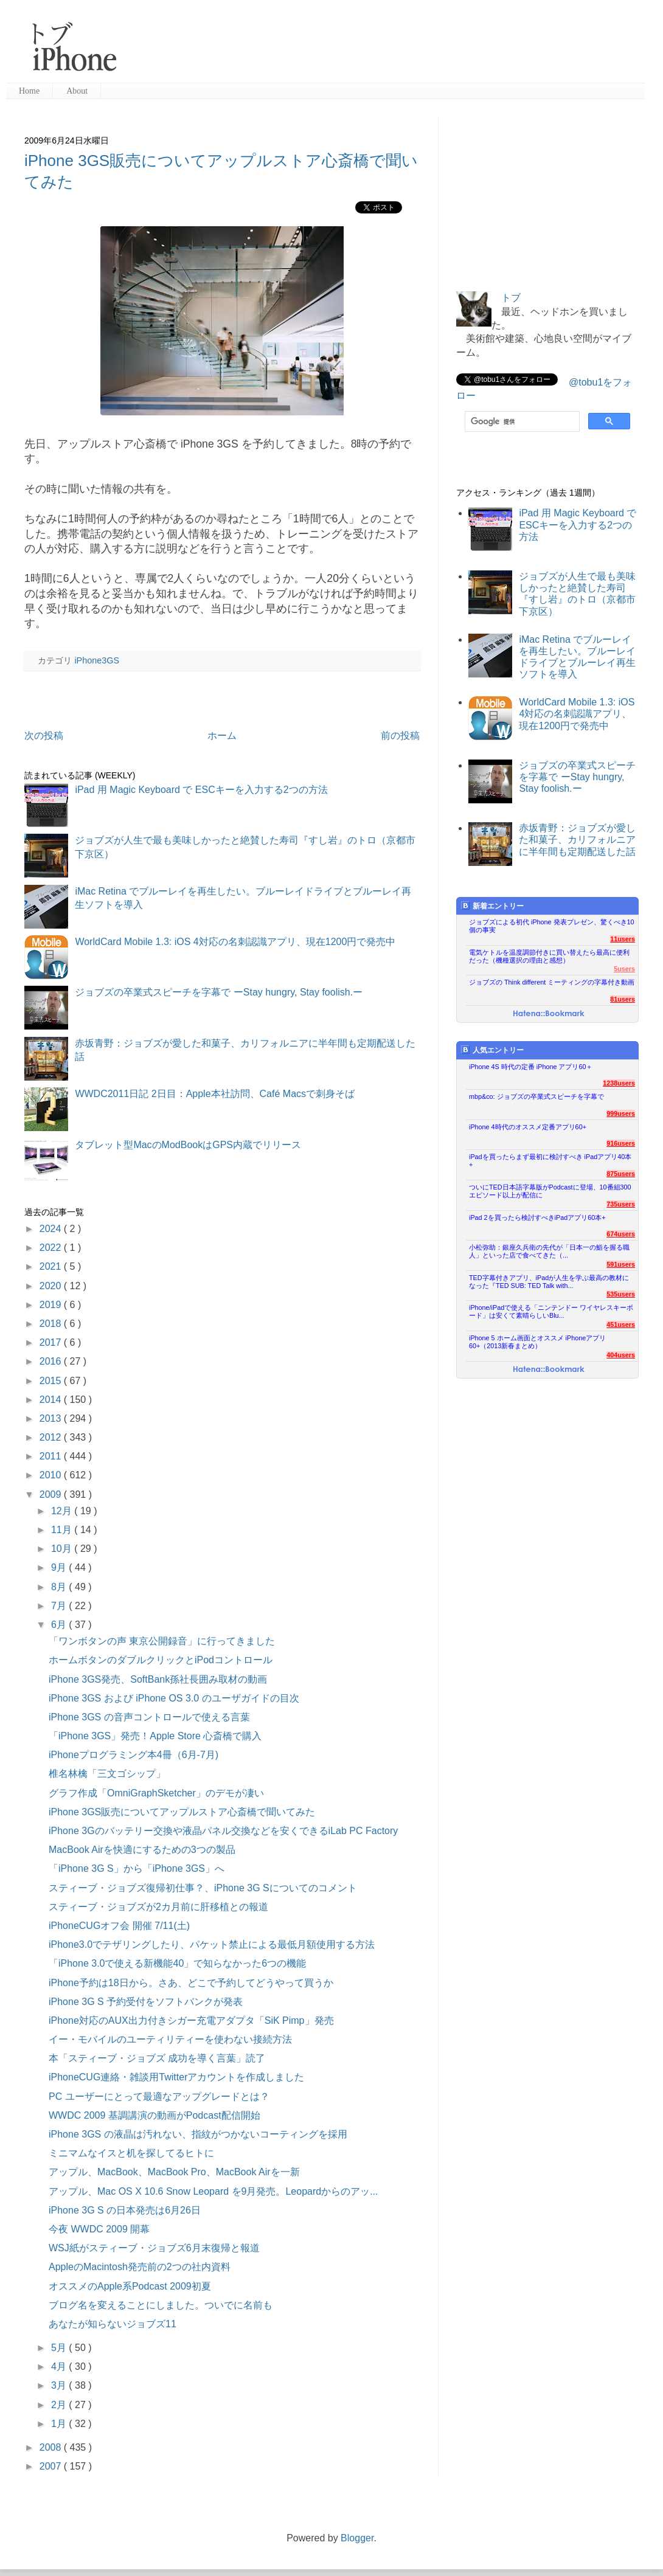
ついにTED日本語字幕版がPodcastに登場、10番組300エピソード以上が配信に (550, 1191)
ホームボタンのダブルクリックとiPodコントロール (160, 1660)
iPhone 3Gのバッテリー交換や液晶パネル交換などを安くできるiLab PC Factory (223, 1831)
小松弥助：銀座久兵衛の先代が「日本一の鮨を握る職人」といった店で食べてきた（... (549, 1251)
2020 (52, 1286)
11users (622, 939)
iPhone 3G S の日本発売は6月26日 (125, 2210)
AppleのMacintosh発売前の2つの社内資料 (140, 2267)
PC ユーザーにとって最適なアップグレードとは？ (159, 2096)
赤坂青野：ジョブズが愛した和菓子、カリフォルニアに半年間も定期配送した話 (577, 839)
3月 (60, 2385)
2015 (52, 1381)
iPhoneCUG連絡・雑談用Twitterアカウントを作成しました (177, 2077)
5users (624, 968)
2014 (52, 1399)
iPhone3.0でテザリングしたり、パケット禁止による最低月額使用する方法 (212, 1944)
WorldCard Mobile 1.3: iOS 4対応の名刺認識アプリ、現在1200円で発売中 (235, 942)
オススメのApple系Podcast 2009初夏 (130, 2286)
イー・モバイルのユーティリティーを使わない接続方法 (170, 2039)
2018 (52, 1323)
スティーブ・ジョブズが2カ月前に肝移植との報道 (158, 1907)
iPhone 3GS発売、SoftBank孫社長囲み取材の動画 (158, 1679)
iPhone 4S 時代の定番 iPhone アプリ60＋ (530, 1066)
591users (620, 1264)
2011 (52, 1456)
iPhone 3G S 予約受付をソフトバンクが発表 (146, 2001)
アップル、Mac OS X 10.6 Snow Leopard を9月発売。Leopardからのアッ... (213, 2191)
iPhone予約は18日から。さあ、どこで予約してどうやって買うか (191, 1983)
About (77, 90)
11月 (62, 1530)
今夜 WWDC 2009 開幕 (99, 2229)
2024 (52, 1229)
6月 (60, 1624)
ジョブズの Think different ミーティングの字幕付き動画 (551, 982)
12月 (62, 1511)
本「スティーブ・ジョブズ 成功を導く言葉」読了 (157, 2058)
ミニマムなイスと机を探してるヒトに (131, 2153)
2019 (52, 1305)
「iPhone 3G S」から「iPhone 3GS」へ (136, 1868)
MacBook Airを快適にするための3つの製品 (142, 1849)
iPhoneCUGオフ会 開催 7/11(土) (119, 1925)
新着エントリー (492, 905)
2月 (60, 2405)
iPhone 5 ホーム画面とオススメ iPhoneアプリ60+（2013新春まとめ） (537, 1341)
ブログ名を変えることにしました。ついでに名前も (160, 2305)
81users (622, 999)
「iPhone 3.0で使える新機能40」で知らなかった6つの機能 (177, 1963)
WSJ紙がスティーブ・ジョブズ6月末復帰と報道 (154, 2248)
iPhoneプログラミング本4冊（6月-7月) (133, 1755)
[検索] (521, 421)
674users (620, 1234)
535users (620, 1294)
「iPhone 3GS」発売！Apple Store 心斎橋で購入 (155, 1736)
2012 (52, 1437)
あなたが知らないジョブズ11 (112, 2324)
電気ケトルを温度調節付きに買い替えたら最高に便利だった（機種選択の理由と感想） (549, 956)
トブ (511, 298)
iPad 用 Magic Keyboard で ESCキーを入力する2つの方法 (201, 789)
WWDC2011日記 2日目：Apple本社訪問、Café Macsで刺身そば (215, 1094)
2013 (52, 1418)
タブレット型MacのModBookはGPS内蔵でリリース (188, 1145)
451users (620, 1324)
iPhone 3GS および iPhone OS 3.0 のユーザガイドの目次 (174, 1698)
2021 (52, 1266)
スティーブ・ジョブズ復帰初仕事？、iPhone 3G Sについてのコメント (203, 1888)
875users (620, 1173)
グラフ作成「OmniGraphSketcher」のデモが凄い (156, 1793)
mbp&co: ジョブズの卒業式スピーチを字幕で (536, 1096)
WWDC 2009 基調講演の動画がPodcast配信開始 (154, 2115)
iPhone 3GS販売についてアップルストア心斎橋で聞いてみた (182, 1812)
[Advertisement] (201, 42)
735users (620, 1204)
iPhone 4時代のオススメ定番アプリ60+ (527, 1126)
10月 (62, 1548)
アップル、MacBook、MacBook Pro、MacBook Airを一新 (174, 2172)
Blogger (357, 2538)
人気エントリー (492, 1049)
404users (620, 1355)
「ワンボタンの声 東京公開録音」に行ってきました (162, 1641)
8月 (60, 1587)
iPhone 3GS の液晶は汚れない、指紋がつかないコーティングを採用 (198, 2134)
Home (29, 90)
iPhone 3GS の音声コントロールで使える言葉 (149, 1717)
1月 (60, 2423)
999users (620, 1113)
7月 (60, 1606)
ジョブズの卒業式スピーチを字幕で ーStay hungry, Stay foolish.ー (219, 992)
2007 (52, 2466)
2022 (52, 1247)
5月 (60, 2347)
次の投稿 (43, 735)
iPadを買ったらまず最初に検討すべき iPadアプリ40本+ (550, 1160)
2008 (52, 2447)
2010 (52, 1475)
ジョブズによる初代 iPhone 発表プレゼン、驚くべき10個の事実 (551, 925)
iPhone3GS (96, 660)
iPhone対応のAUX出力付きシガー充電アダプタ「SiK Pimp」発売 (191, 2020)
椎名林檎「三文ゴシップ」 (107, 1773)
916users (620, 1143)
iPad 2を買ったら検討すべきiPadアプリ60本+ (537, 1217)
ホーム (222, 735)
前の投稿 (400, 735)
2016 (52, 1361)
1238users (619, 1083)
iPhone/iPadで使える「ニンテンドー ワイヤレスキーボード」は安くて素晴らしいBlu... (551, 1311)
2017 (52, 1342)
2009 (52, 1494)
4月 (60, 2366)
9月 (60, 1567)
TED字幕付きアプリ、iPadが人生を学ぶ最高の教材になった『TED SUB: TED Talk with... (549, 1281)
